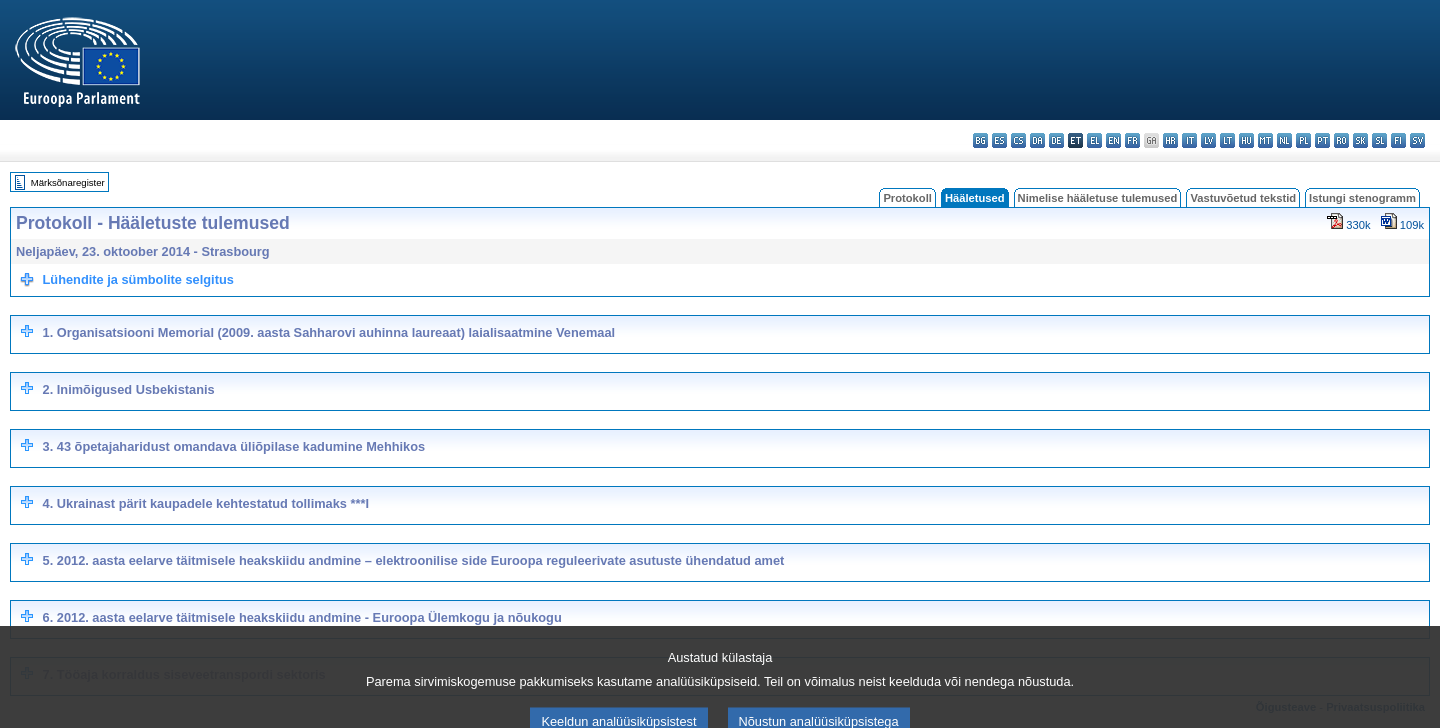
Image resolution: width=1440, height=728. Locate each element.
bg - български (980, 140)
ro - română (1341, 140)
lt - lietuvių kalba (1227, 140)
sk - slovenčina (1360, 140)
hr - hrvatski (1170, 140)
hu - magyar (1246, 140)
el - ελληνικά (1094, 140)
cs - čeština (1018, 140)
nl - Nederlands (1284, 140)
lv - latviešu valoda (1208, 140)
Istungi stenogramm (1362, 198)
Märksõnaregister (68, 182)
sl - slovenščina (1379, 140)
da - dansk (1037, 140)
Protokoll (907, 198)
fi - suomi (1398, 140)
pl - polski (1303, 140)
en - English (1113, 140)
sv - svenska (1417, 140)
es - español (999, 140)
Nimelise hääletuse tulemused (1098, 198)
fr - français (1132, 140)
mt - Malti (1265, 140)
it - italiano (1189, 140)
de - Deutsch (1056, 140)
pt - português (1322, 140)
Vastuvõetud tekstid (1243, 198)
